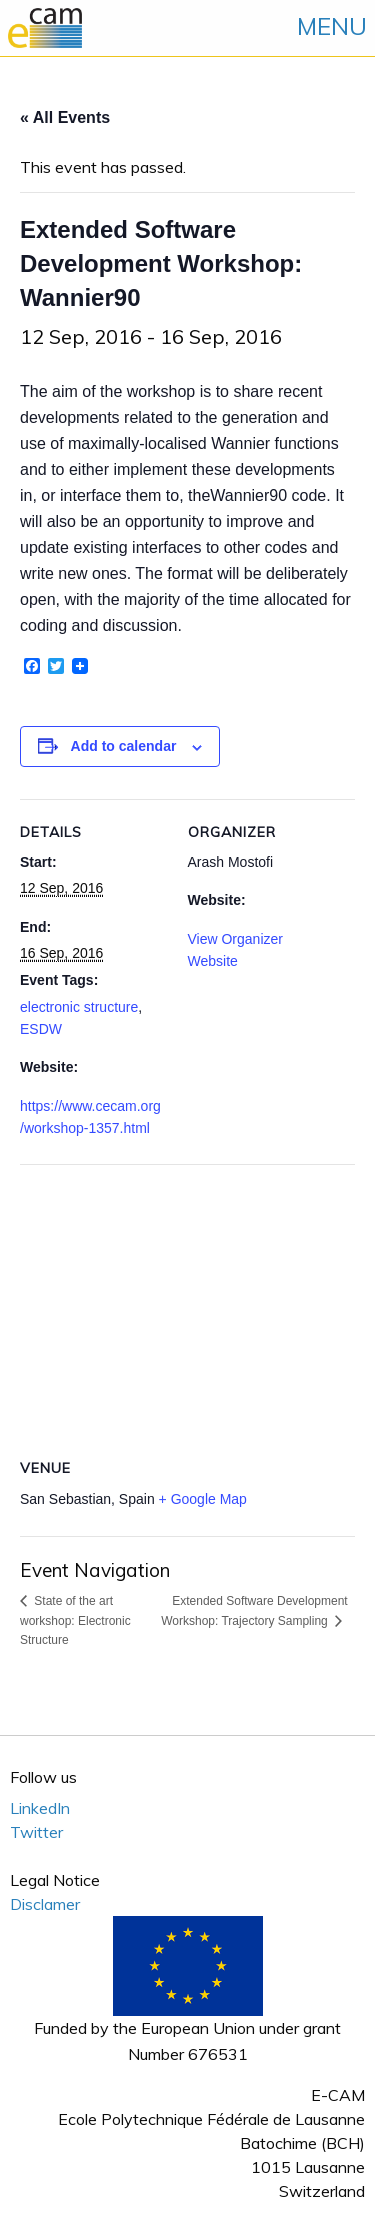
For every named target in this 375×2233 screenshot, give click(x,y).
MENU (332, 26)
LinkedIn (40, 1808)
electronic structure (79, 1007)
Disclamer (45, 1904)
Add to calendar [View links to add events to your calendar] (124, 746)
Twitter (36, 1832)
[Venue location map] (187, 1308)
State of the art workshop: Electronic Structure (75, 1620)
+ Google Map (203, 1499)
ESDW (41, 1029)
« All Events (65, 117)
